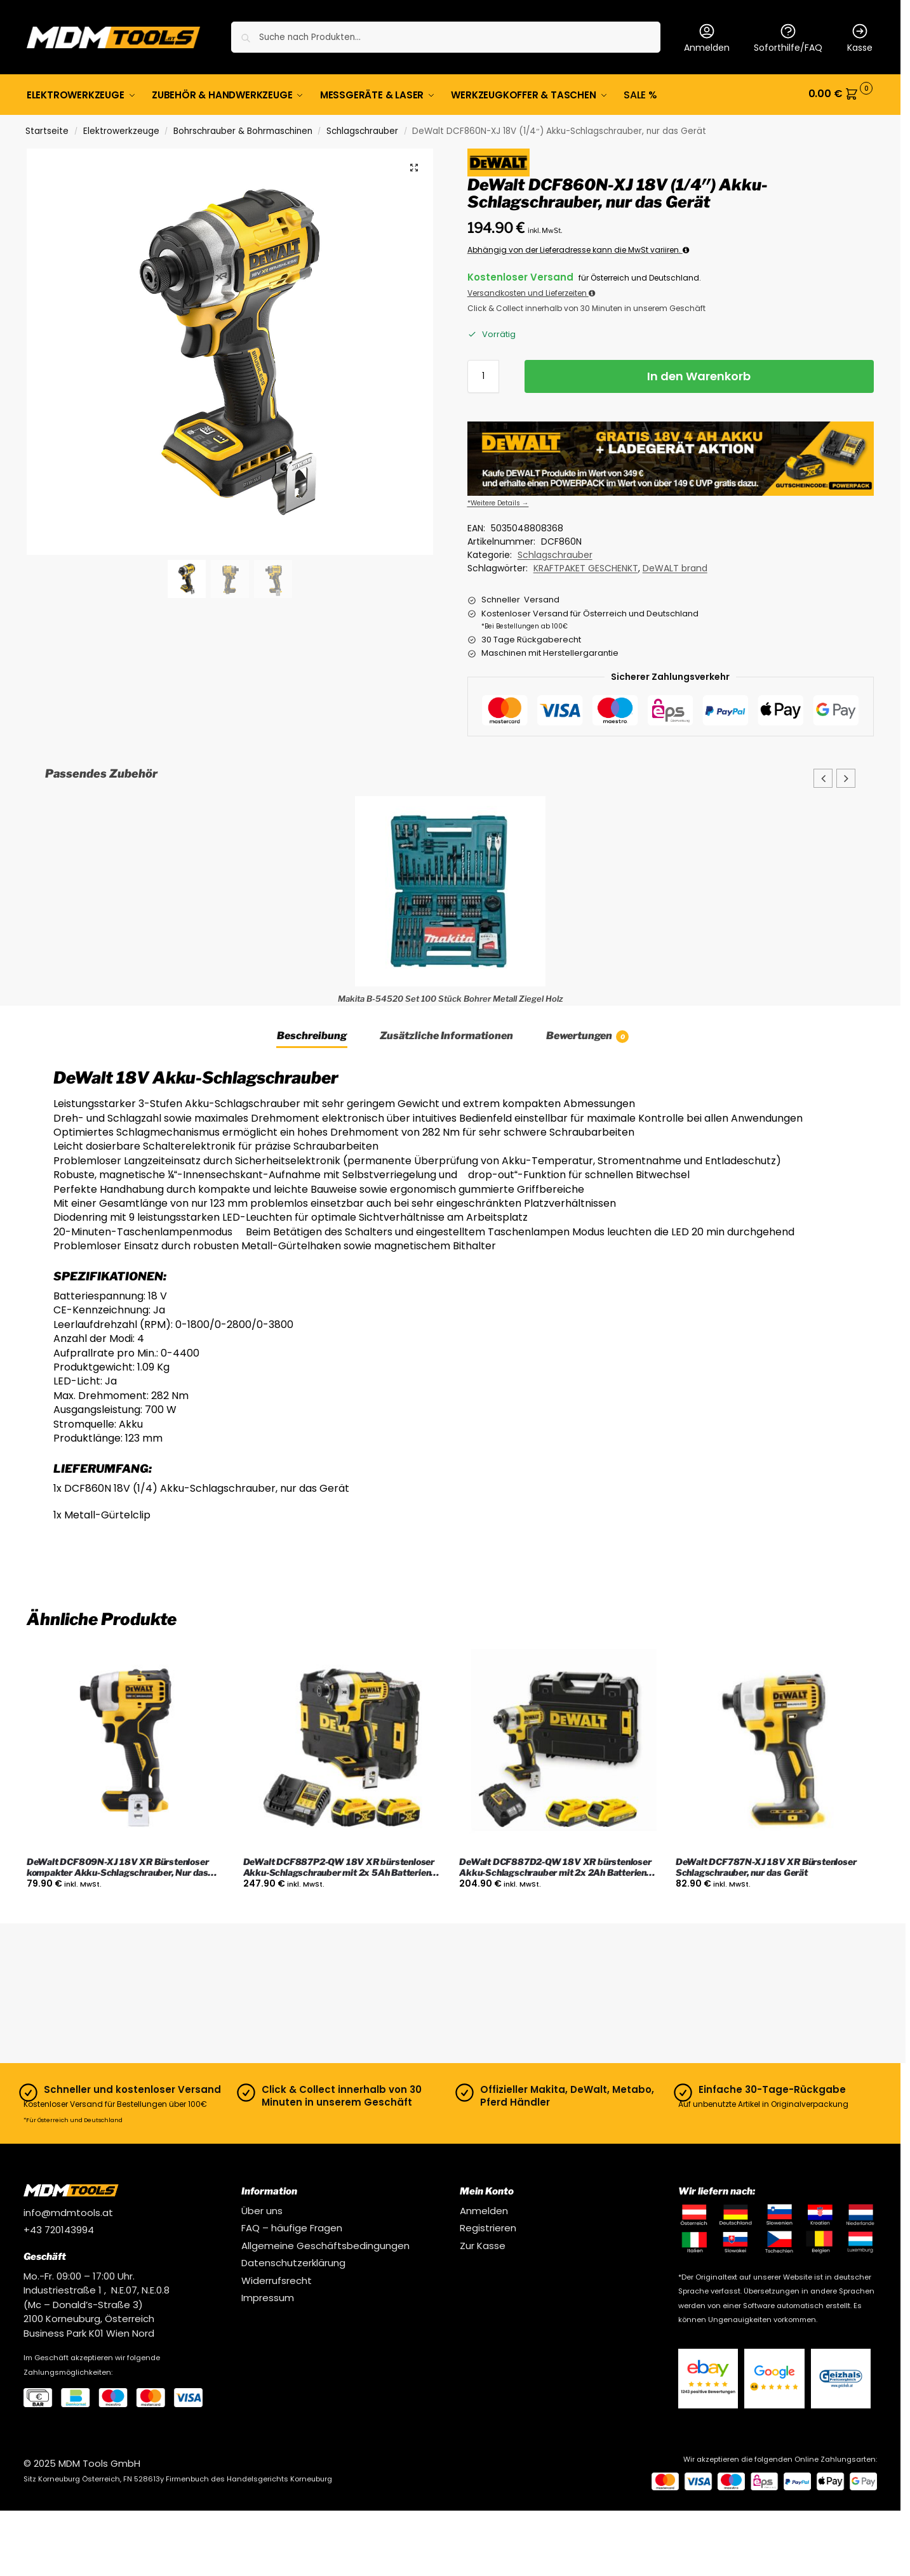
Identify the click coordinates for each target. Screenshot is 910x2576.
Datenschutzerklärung (293, 2260)
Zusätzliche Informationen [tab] (446, 1034)
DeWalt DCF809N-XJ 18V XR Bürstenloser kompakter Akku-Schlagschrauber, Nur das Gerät (118, 1865)
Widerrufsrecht (276, 2278)
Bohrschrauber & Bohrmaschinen (242, 129)
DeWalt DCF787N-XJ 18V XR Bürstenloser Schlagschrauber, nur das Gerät (766, 1865)
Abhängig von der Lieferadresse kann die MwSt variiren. (578, 247)
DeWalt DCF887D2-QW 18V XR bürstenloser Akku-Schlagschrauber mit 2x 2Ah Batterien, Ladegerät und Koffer (555, 1865)
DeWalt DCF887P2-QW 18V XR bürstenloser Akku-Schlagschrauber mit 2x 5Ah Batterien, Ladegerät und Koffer (338, 1865)
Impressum (267, 2295)
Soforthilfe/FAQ (788, 38)
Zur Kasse (482, 2243)
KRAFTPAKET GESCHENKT (585, 565)
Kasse (860, 38)
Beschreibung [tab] (312, 1034)
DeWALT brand (675, 565)
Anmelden (707, 38)
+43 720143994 (58, 2227)
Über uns (262, 2208)
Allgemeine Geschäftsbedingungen (325, 2243)
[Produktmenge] (483, 373)
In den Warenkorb (699, 374)
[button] (841, 94)
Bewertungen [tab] (587, 1034)
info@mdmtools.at (68, 2210)
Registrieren (488, 2226)
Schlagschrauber (362, 129)
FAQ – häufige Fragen (291, 2226)
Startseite (47, 129)
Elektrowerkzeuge (121, 129)
